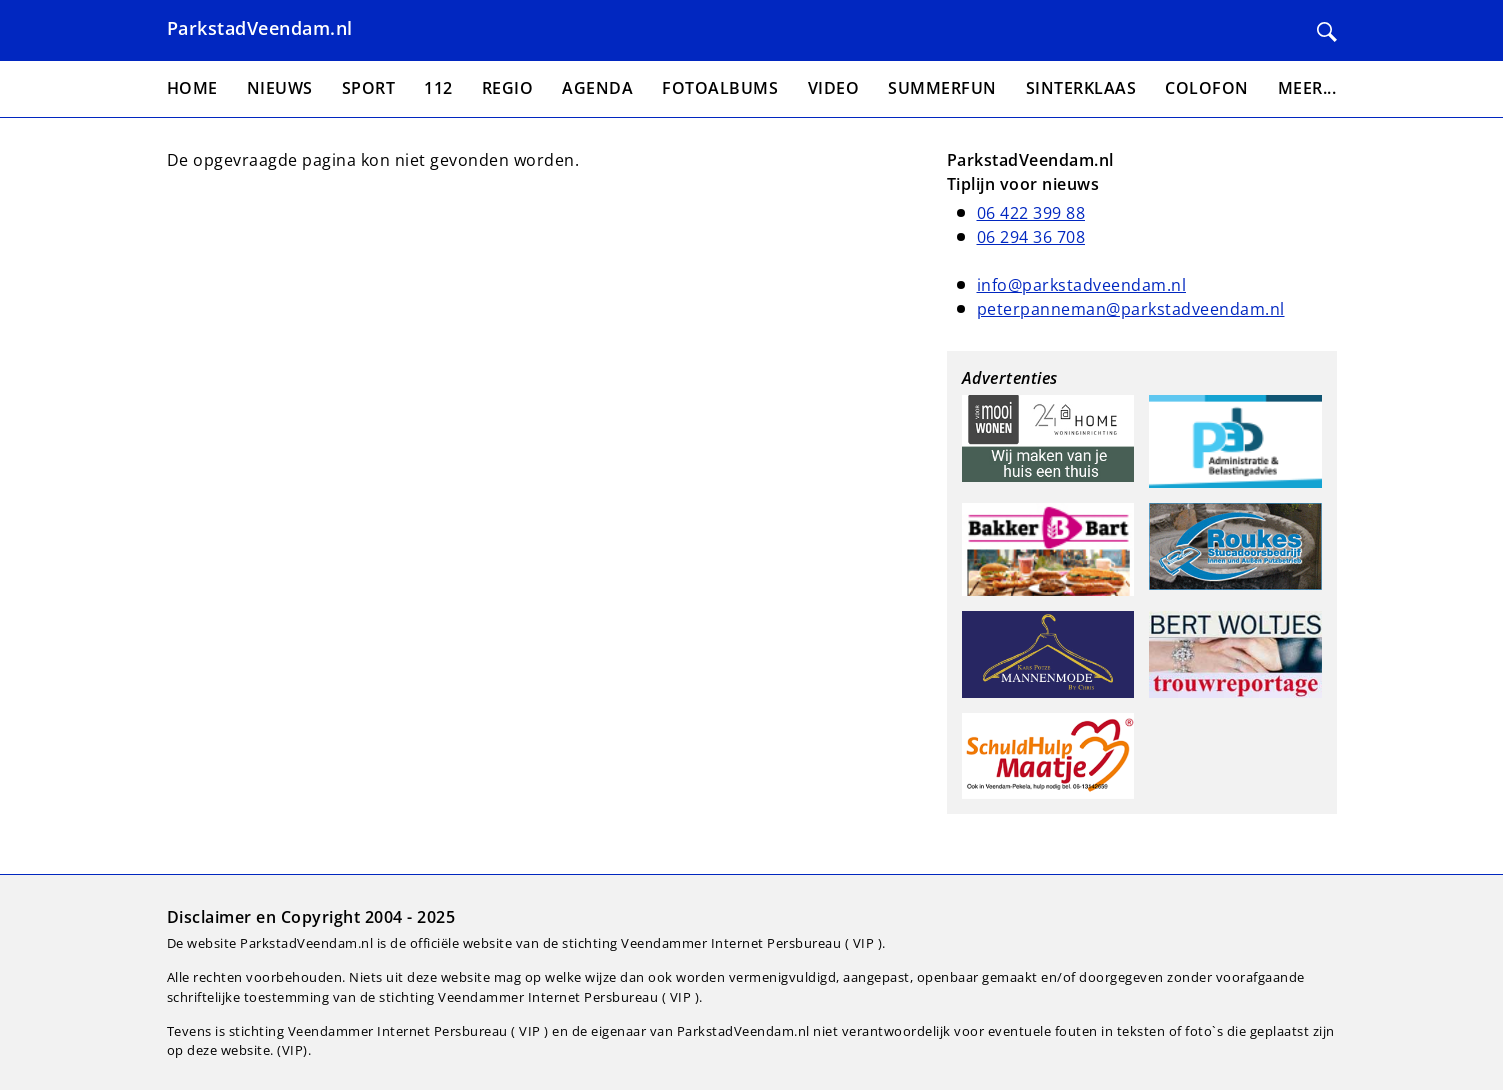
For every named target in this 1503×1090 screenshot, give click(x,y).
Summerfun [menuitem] (942, 88)
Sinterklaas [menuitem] (1081, 88)
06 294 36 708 (1031, 237)
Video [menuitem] (834, 88)
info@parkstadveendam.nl (1082, 285)
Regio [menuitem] (508, 88)
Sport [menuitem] (369, 88)
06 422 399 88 (1031, 213)
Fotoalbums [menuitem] (720, 88)
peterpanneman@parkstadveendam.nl (1131, 309)
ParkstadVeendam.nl (260, 28)
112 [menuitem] (438, 88)
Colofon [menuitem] (1207, 88)
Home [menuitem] (192, 88)
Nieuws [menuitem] (280, 88)
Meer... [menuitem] (1307, 88)
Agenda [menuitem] (597, 88)
